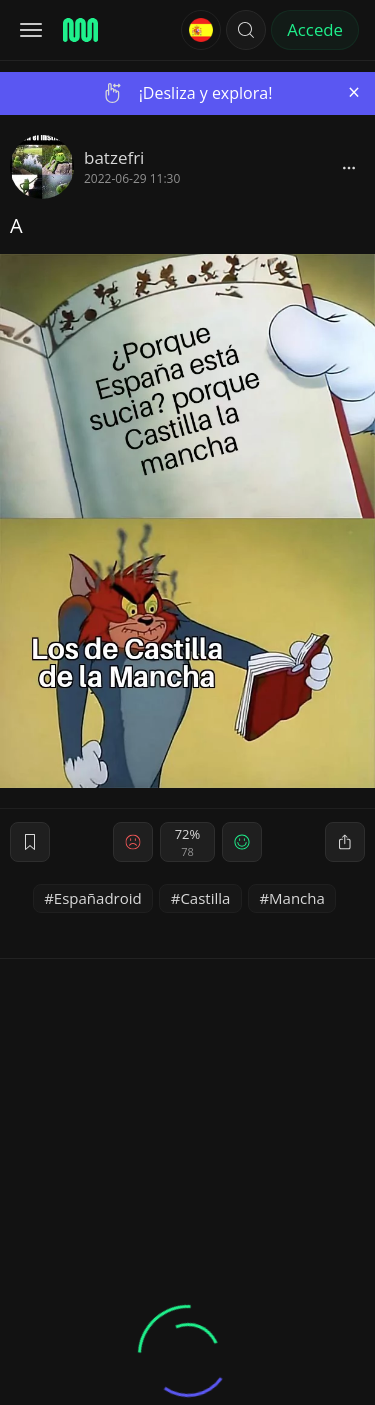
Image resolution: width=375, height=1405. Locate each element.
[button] (246, 30)
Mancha (297, 898)
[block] (349, 167)
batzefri (114, 157)
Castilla (205, 898)
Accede (315, 29)
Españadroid (98, 898)
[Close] (354, 92)
